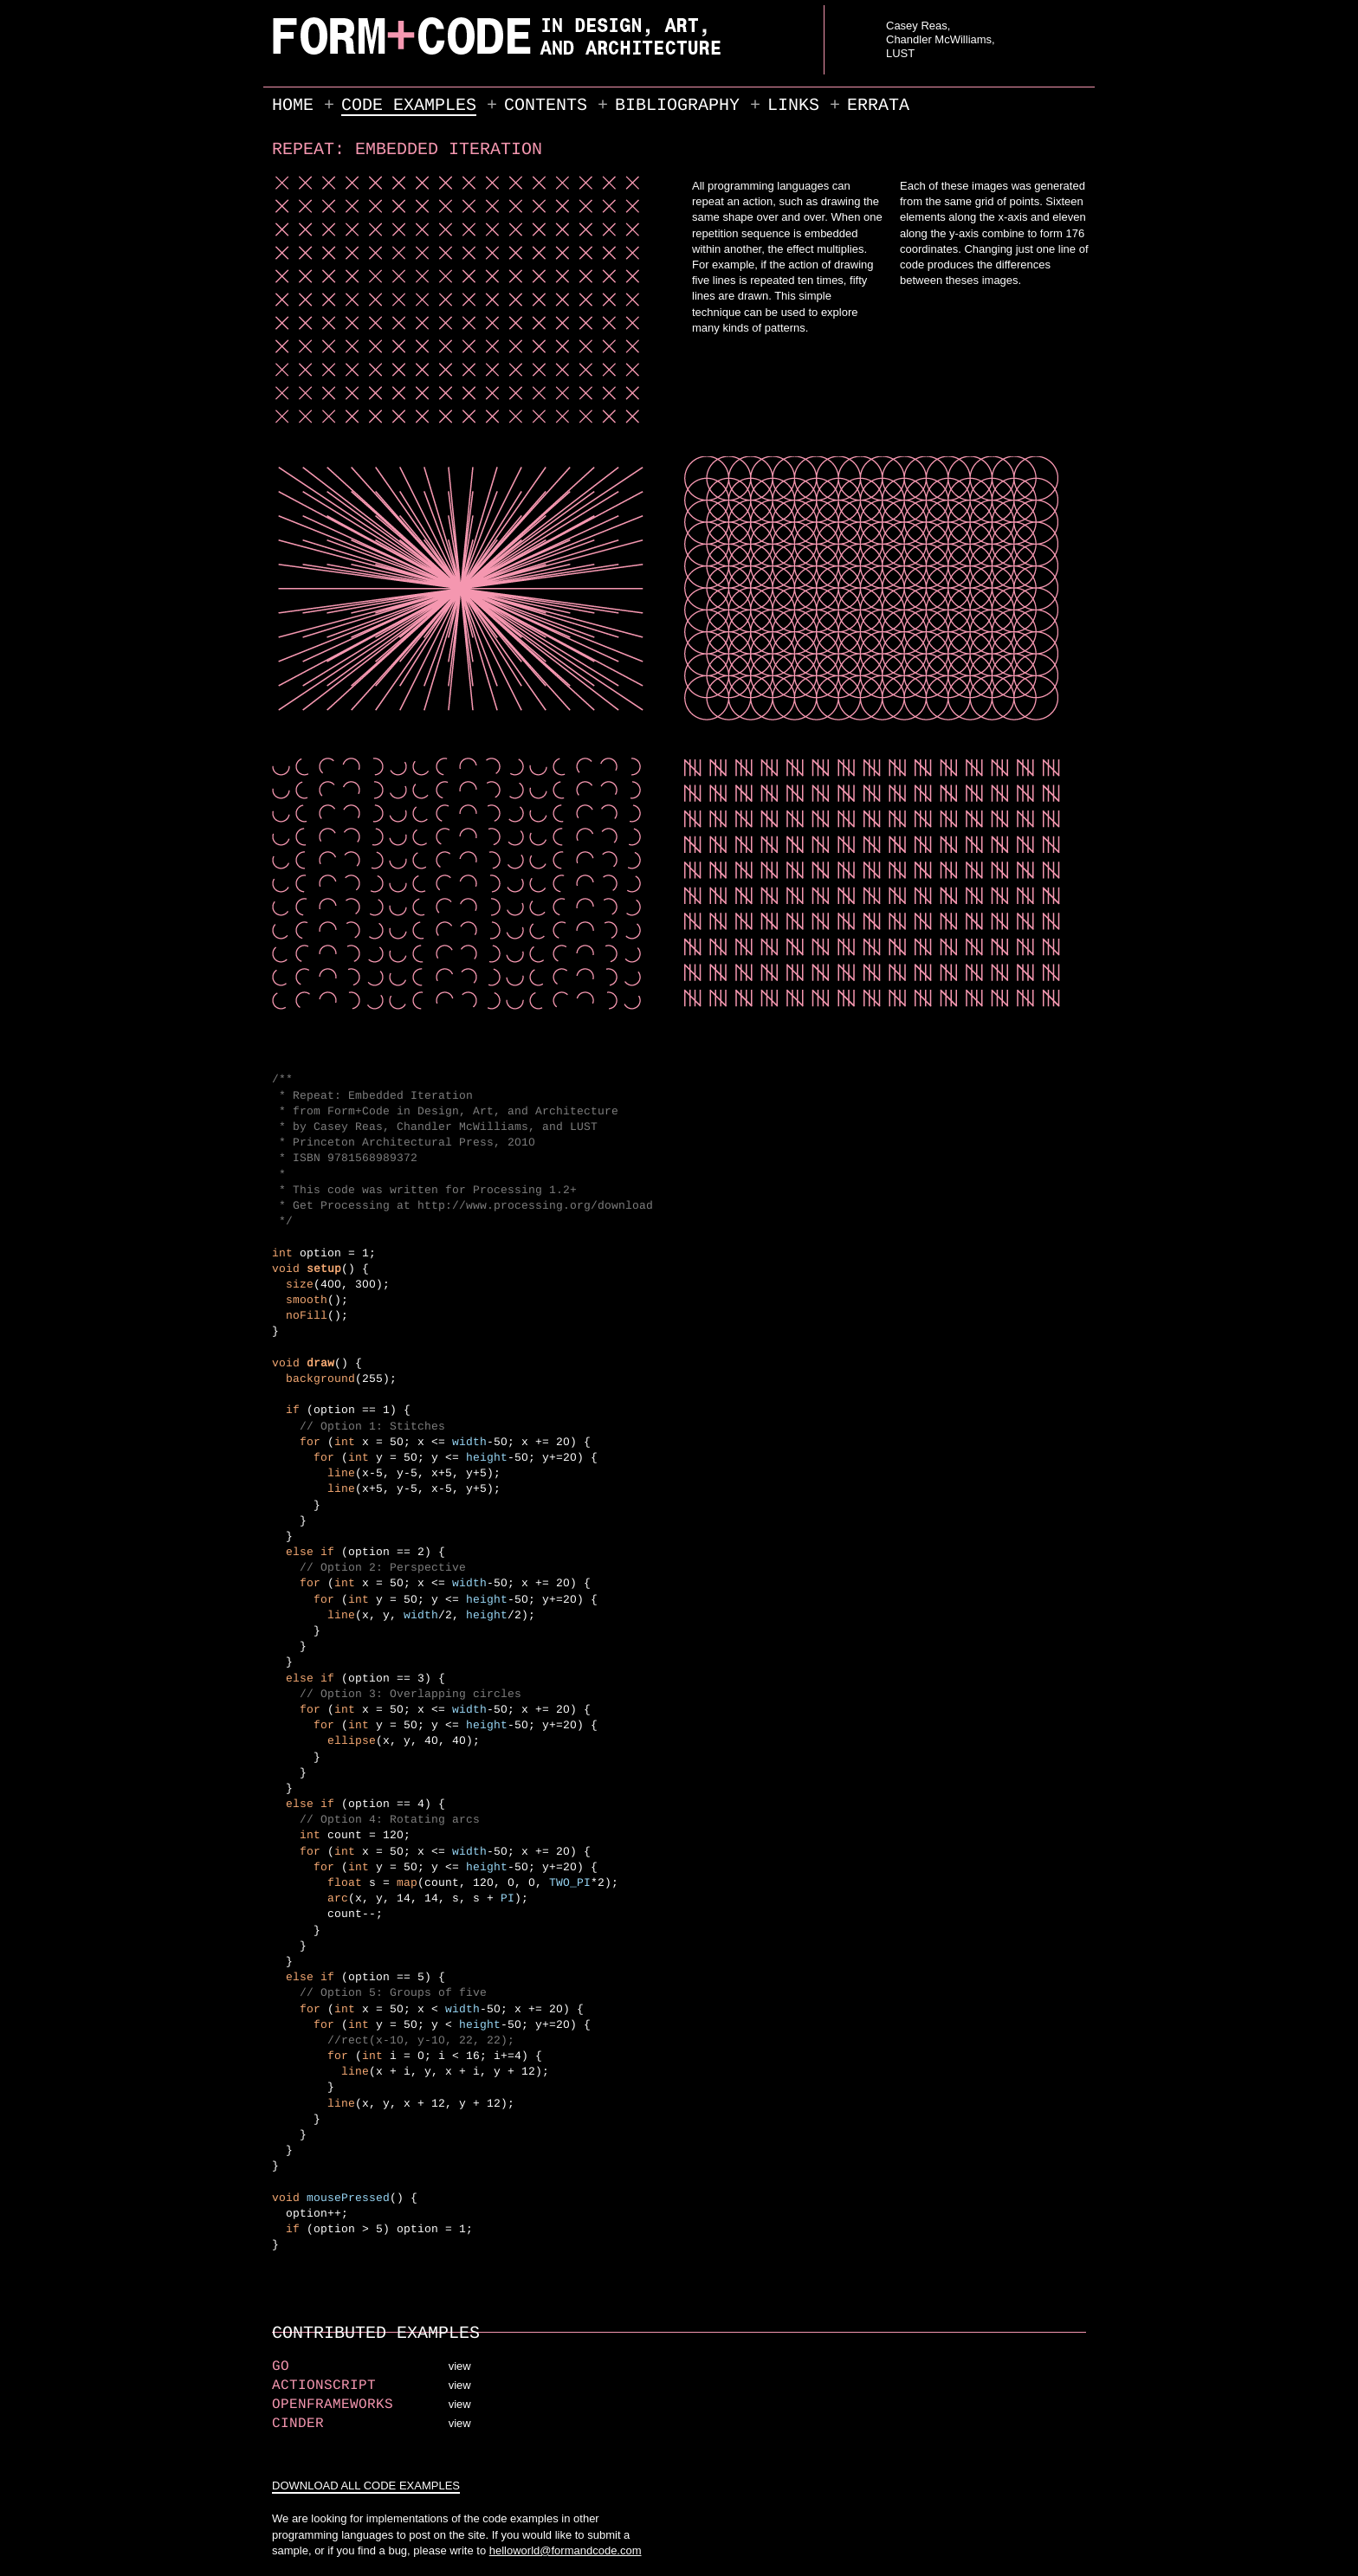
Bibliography (677, 104)
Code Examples (408, 104)
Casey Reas (916, 25)
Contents (545, 104)
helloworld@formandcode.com (565, 2550)
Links (793, 104)
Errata (878, 104)
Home (293, 104)
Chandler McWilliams (939, 39)
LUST (900, 53)
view (460, 2366)
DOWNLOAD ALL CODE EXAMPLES (366, 2485)
